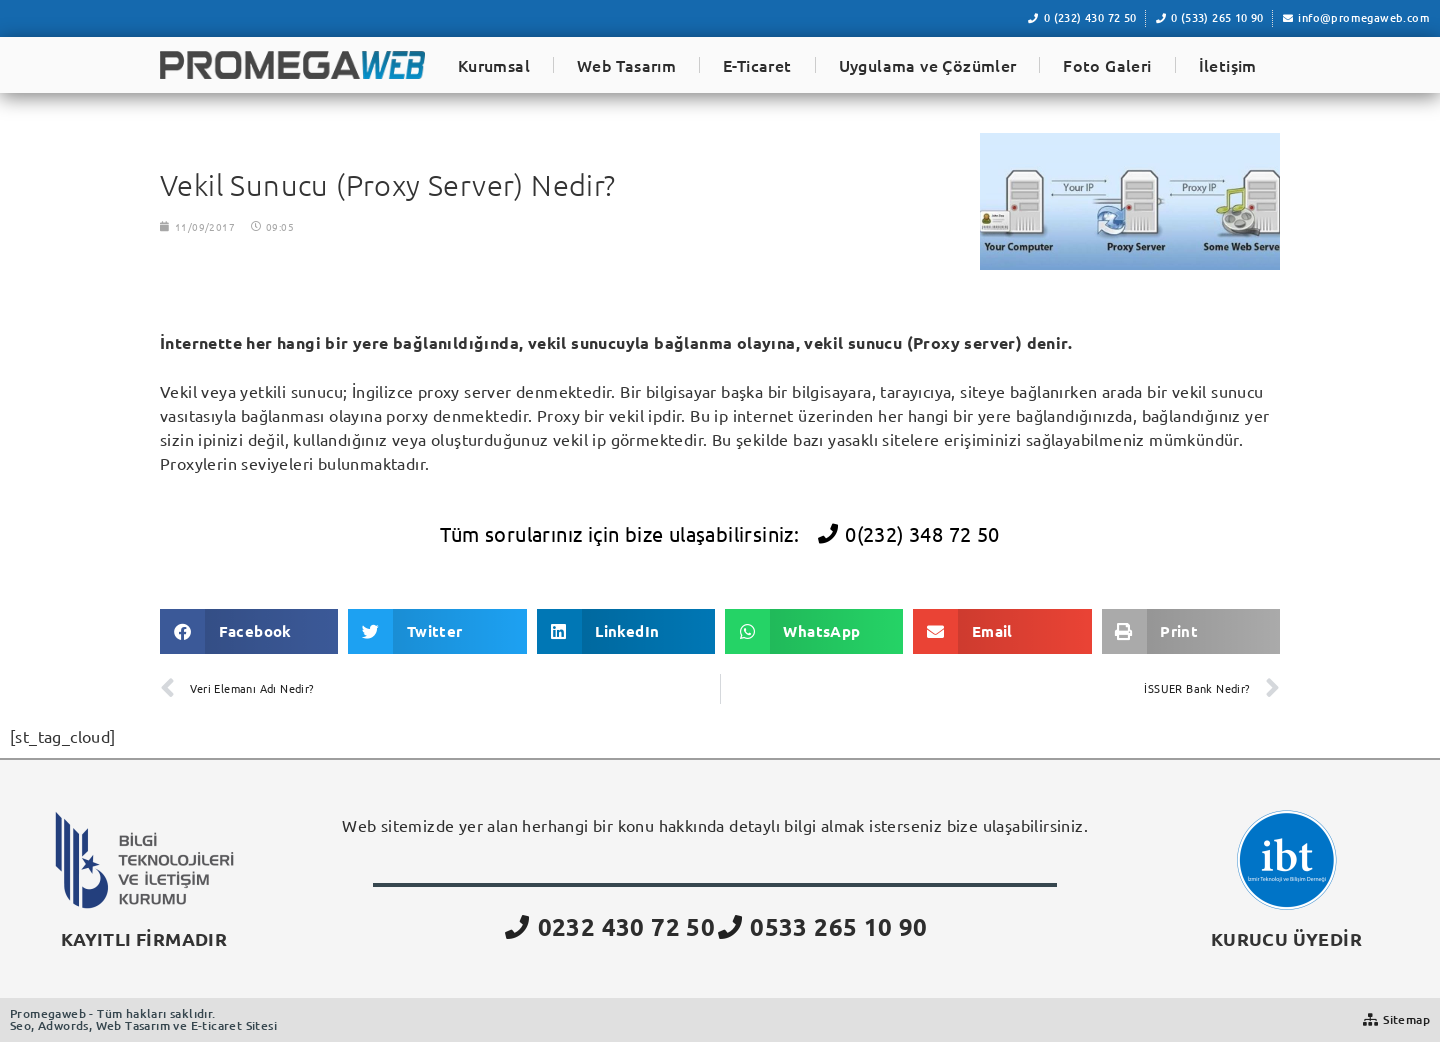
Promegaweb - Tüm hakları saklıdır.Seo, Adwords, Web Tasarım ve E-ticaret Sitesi (143, 1019)
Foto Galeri (1107, 65)
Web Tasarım (626, 65)
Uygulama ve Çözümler (928, 65)
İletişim (1228, 65)
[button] (249, 631)
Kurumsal (494, 65)
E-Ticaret (757, 65)
